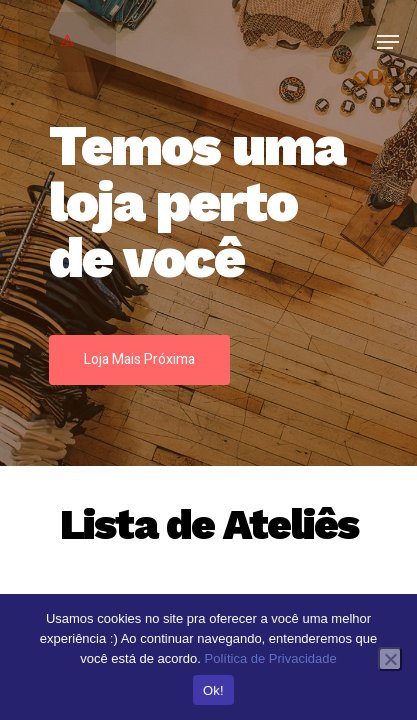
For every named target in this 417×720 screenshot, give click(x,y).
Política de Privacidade (271, 658)
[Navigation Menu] (388, 42)
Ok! (213, 690)
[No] (390, 659)
